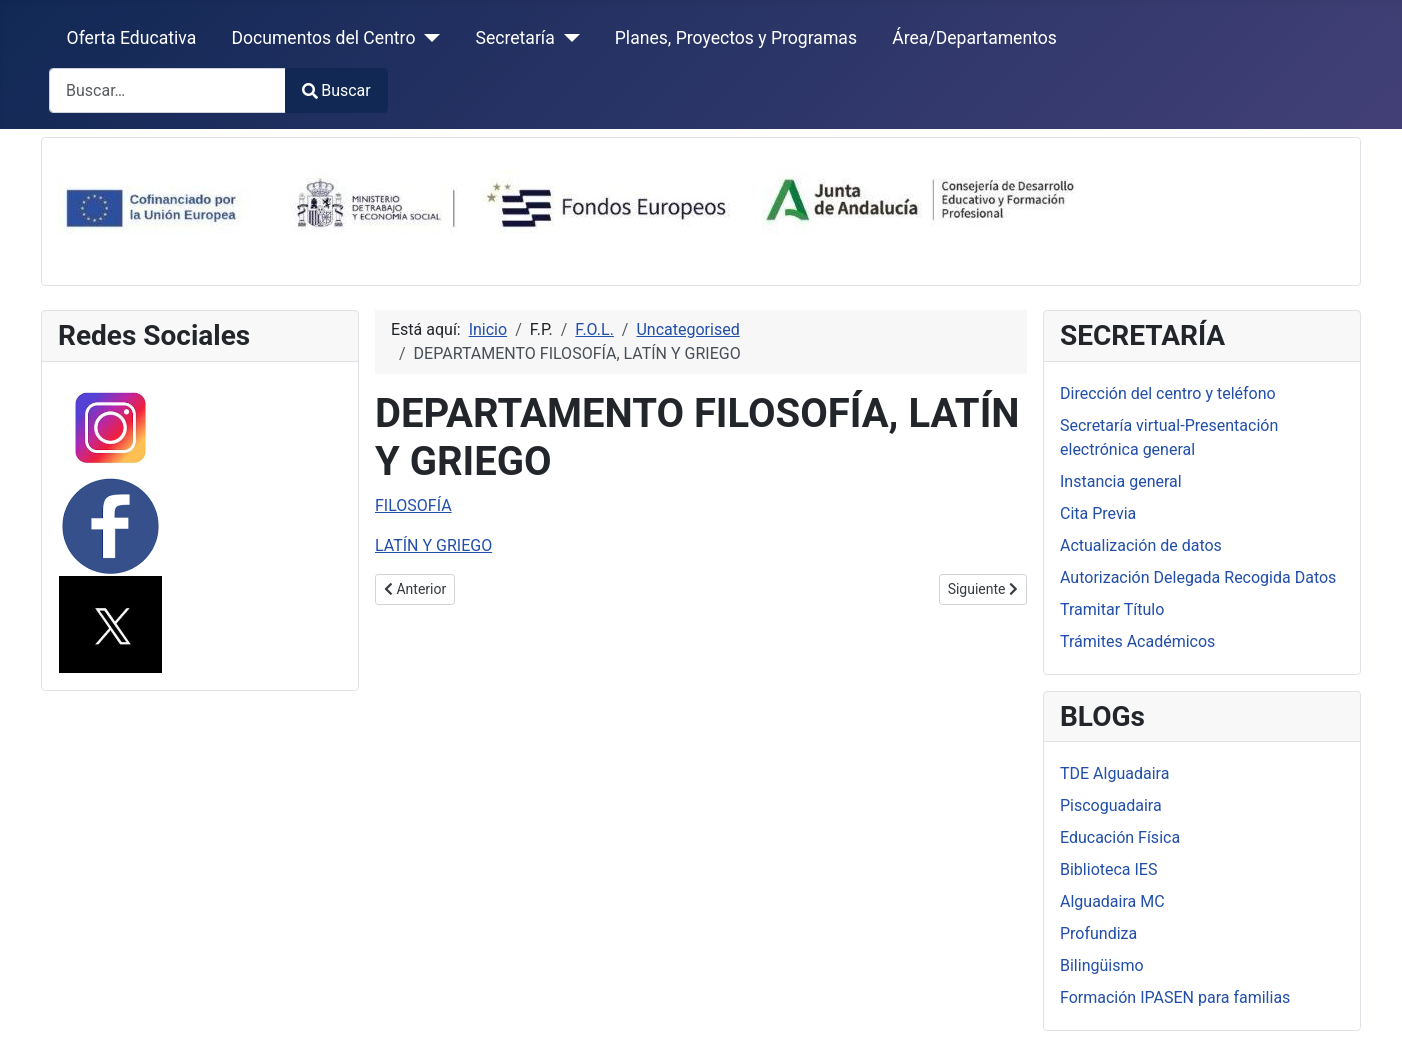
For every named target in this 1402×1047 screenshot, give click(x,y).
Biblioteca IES (1108, 869)
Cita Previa (1098, 513)
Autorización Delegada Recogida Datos (1198, 577)
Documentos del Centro (323, 38)
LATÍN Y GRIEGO (433, 545)
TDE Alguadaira (1114, 773)
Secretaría (514, 38)
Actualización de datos (1141, 545)
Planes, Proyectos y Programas (736, 38)
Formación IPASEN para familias (1175, 997)
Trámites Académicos (1137, 641)
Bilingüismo (1102, 965)
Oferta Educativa (132, 38)
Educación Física (1120, 837)
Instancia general (1121, 481)
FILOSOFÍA (413, 505)
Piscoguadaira (1111, 805)
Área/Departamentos (974, 38)
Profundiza (1098, 933)
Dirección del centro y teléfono (1168, 393)
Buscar (336, 90)
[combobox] (167, 90)
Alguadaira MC (1112, 901)
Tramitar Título (1112, 609)
